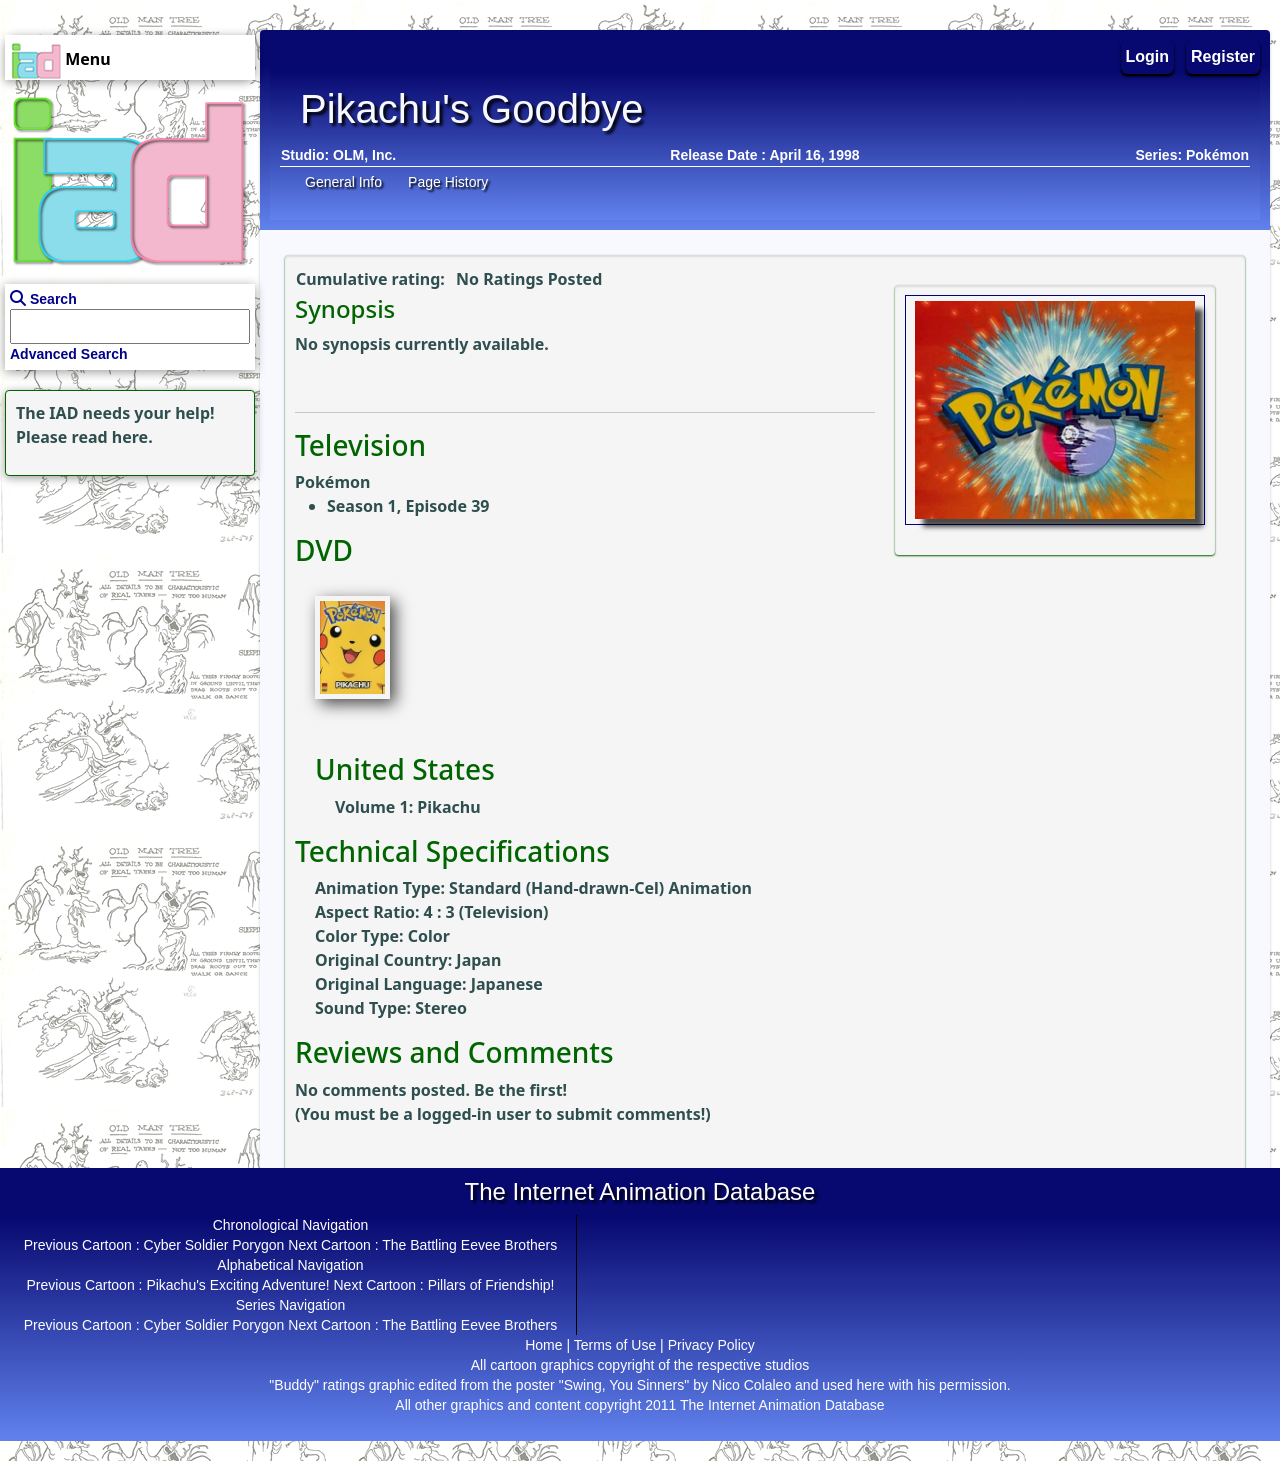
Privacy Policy (711, 1345)
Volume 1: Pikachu (408, 807)
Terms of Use (615, 1345)
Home (543, 1345)
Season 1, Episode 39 (408, 506)
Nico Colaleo (751, 1385)
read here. (112, 437)
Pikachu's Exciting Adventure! (237, 1285)
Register (1223, 56)
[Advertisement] (125, 606)
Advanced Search (69, 354)
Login (1148, 56)
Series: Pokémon (1192, 155)
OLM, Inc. (364, 155)
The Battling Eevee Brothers (469, 1245)
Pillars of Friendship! (491, 1285)
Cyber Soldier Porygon (214, 1245)
